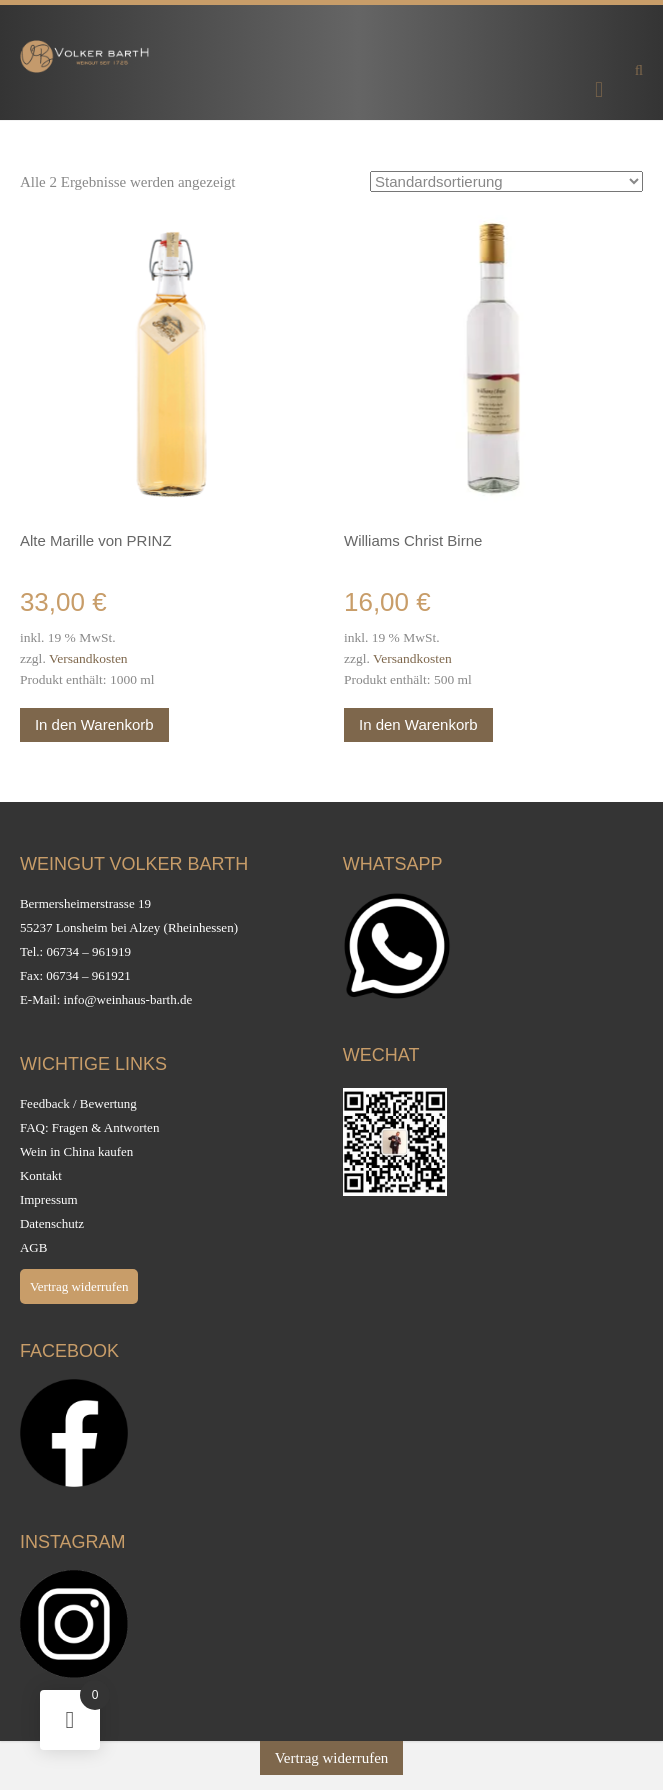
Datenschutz (52, 1223)
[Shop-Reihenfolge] (506, 181)
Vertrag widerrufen (79, 1286)
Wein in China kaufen (76, 1151)
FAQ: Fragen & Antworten (90, 1127)
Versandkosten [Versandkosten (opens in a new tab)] (88, 658)
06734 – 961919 (88, 951)
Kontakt (41, 1175)
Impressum (49, 1199)
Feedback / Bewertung (78, 1103)
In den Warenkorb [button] (94, 724)
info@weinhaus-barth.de (128, 999)
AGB (33, 1247)
